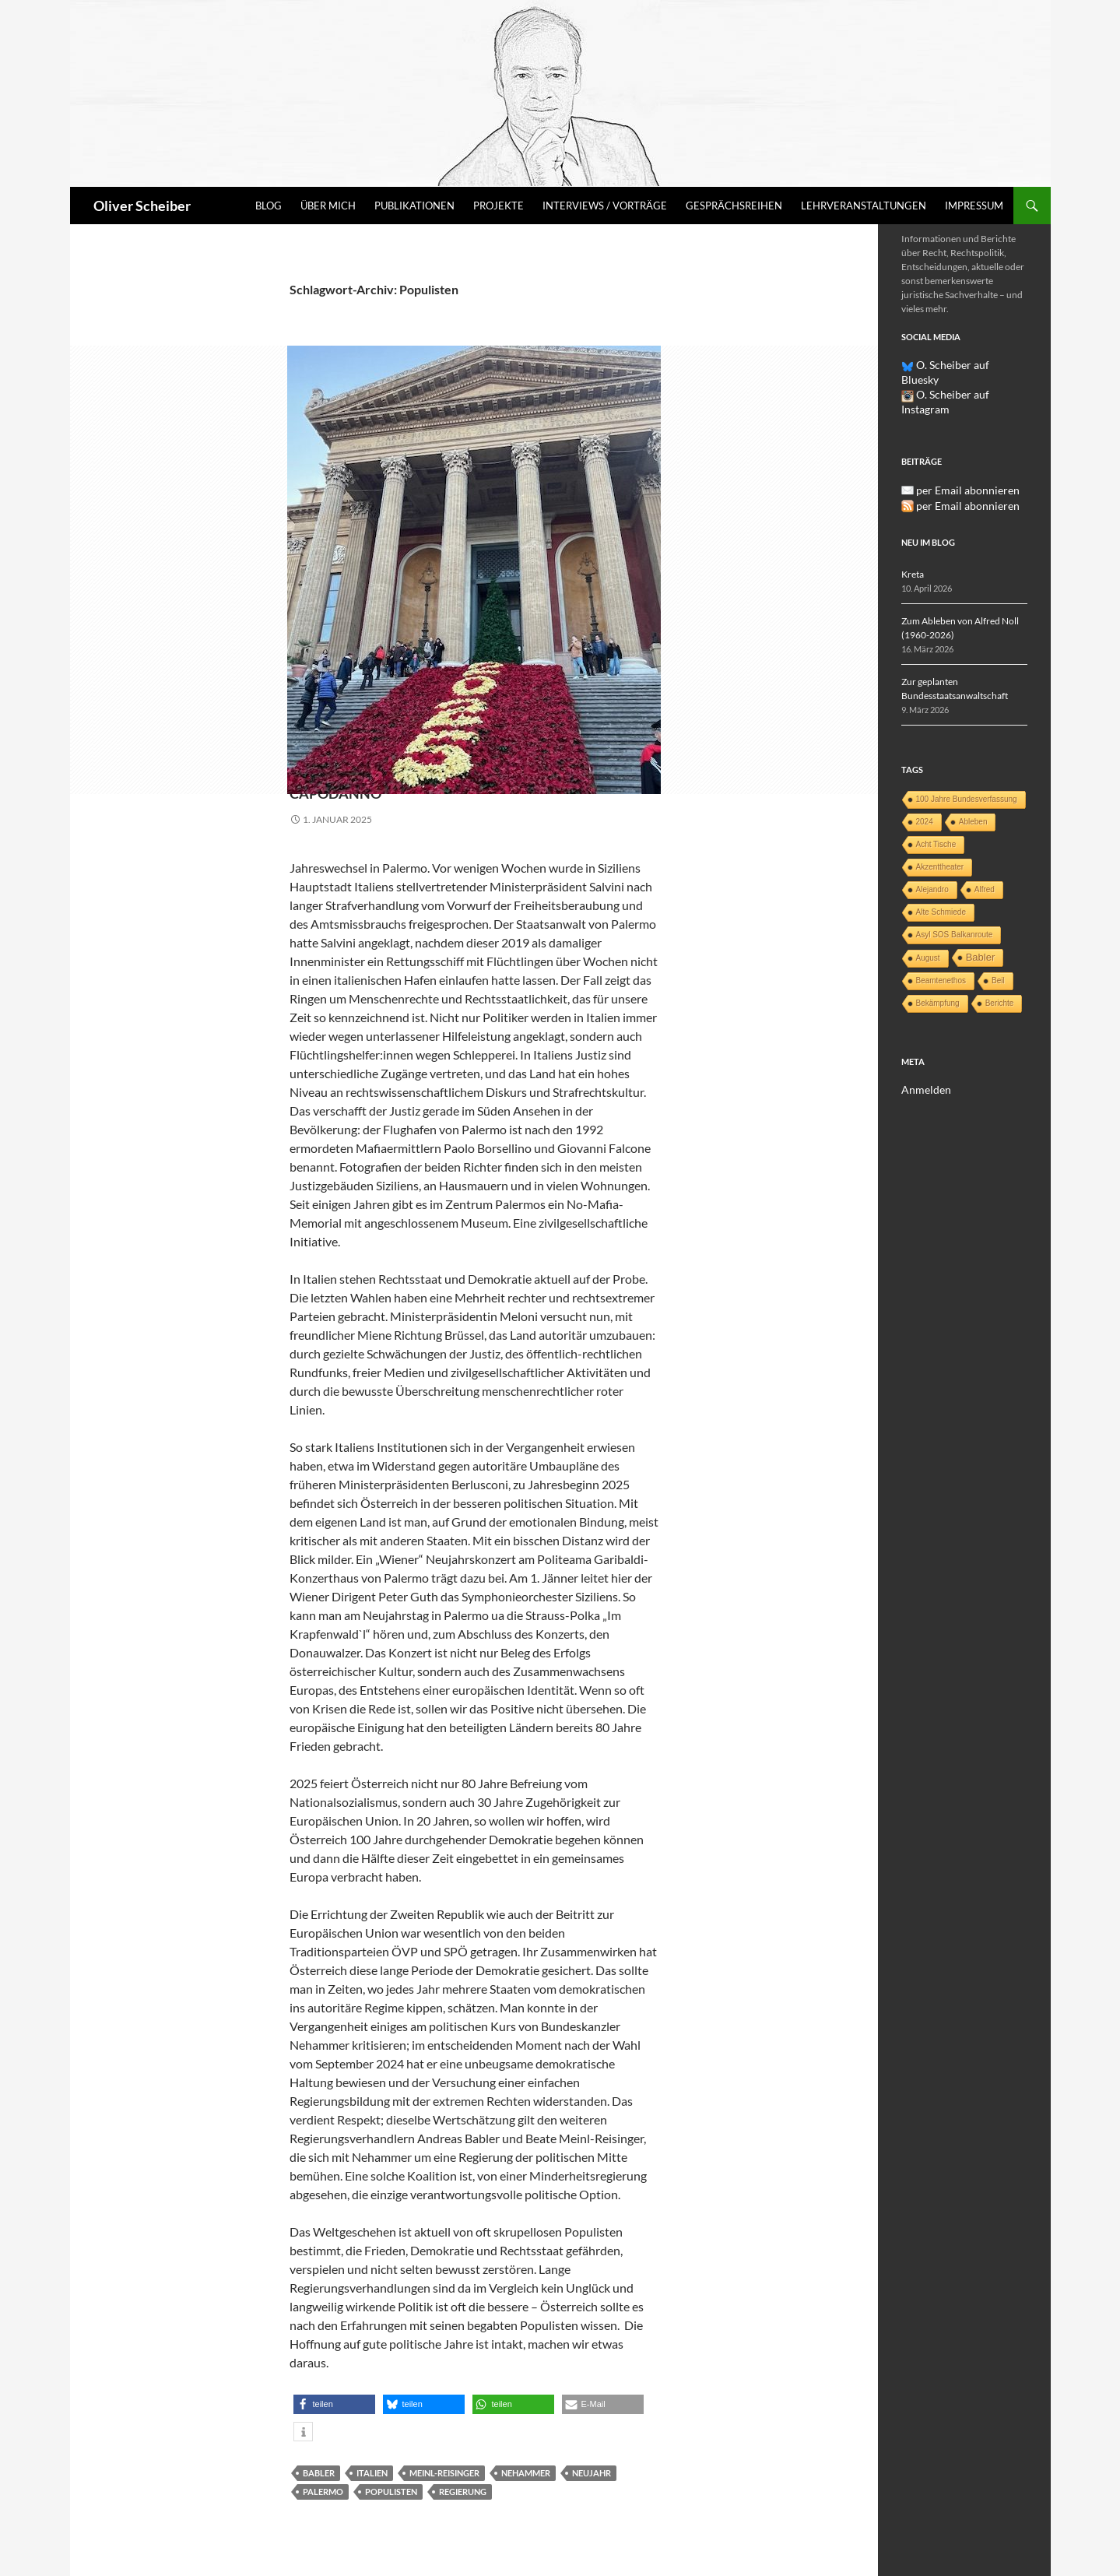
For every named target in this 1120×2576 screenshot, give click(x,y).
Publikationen (414, 205)
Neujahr (591, 2473)
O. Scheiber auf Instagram (960, 379)
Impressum (974, 205)
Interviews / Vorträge (604, 205)
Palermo (323, 2491)
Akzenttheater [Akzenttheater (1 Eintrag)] (940, 835)
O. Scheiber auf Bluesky (956, 365)
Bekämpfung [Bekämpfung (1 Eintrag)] (938, 971)
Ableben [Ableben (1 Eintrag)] (973, 789)
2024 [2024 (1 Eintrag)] (924, 789)
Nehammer (525, 2473)
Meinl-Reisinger (444, 2473)
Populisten (391, 2491)
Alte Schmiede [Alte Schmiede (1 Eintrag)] (941, 880)
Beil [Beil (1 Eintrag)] (998, 948)
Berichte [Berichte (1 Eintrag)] (999, 971)
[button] (334, 2404)
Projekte (498, 205)
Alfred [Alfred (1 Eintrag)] (984, 857)
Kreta (912, 542)
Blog (268, 205)
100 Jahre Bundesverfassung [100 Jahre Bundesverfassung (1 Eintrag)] (966, 767)
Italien (372, 2473)
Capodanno (372, 789)
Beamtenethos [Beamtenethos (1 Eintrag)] (941, 948)
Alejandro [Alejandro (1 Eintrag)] (932, 857)
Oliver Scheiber (142, 205)
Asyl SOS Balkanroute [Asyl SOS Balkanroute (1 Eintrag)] (954, 902)
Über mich (328, 205)
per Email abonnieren (959, 459)
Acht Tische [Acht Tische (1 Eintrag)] (936, 812)
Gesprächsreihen (734, 205)
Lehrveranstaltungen (863, 205)
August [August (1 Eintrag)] (928, 926)
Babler (319, 2473)
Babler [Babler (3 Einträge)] (980, 925)
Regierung (462, 2491)
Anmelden (922, 1057)
